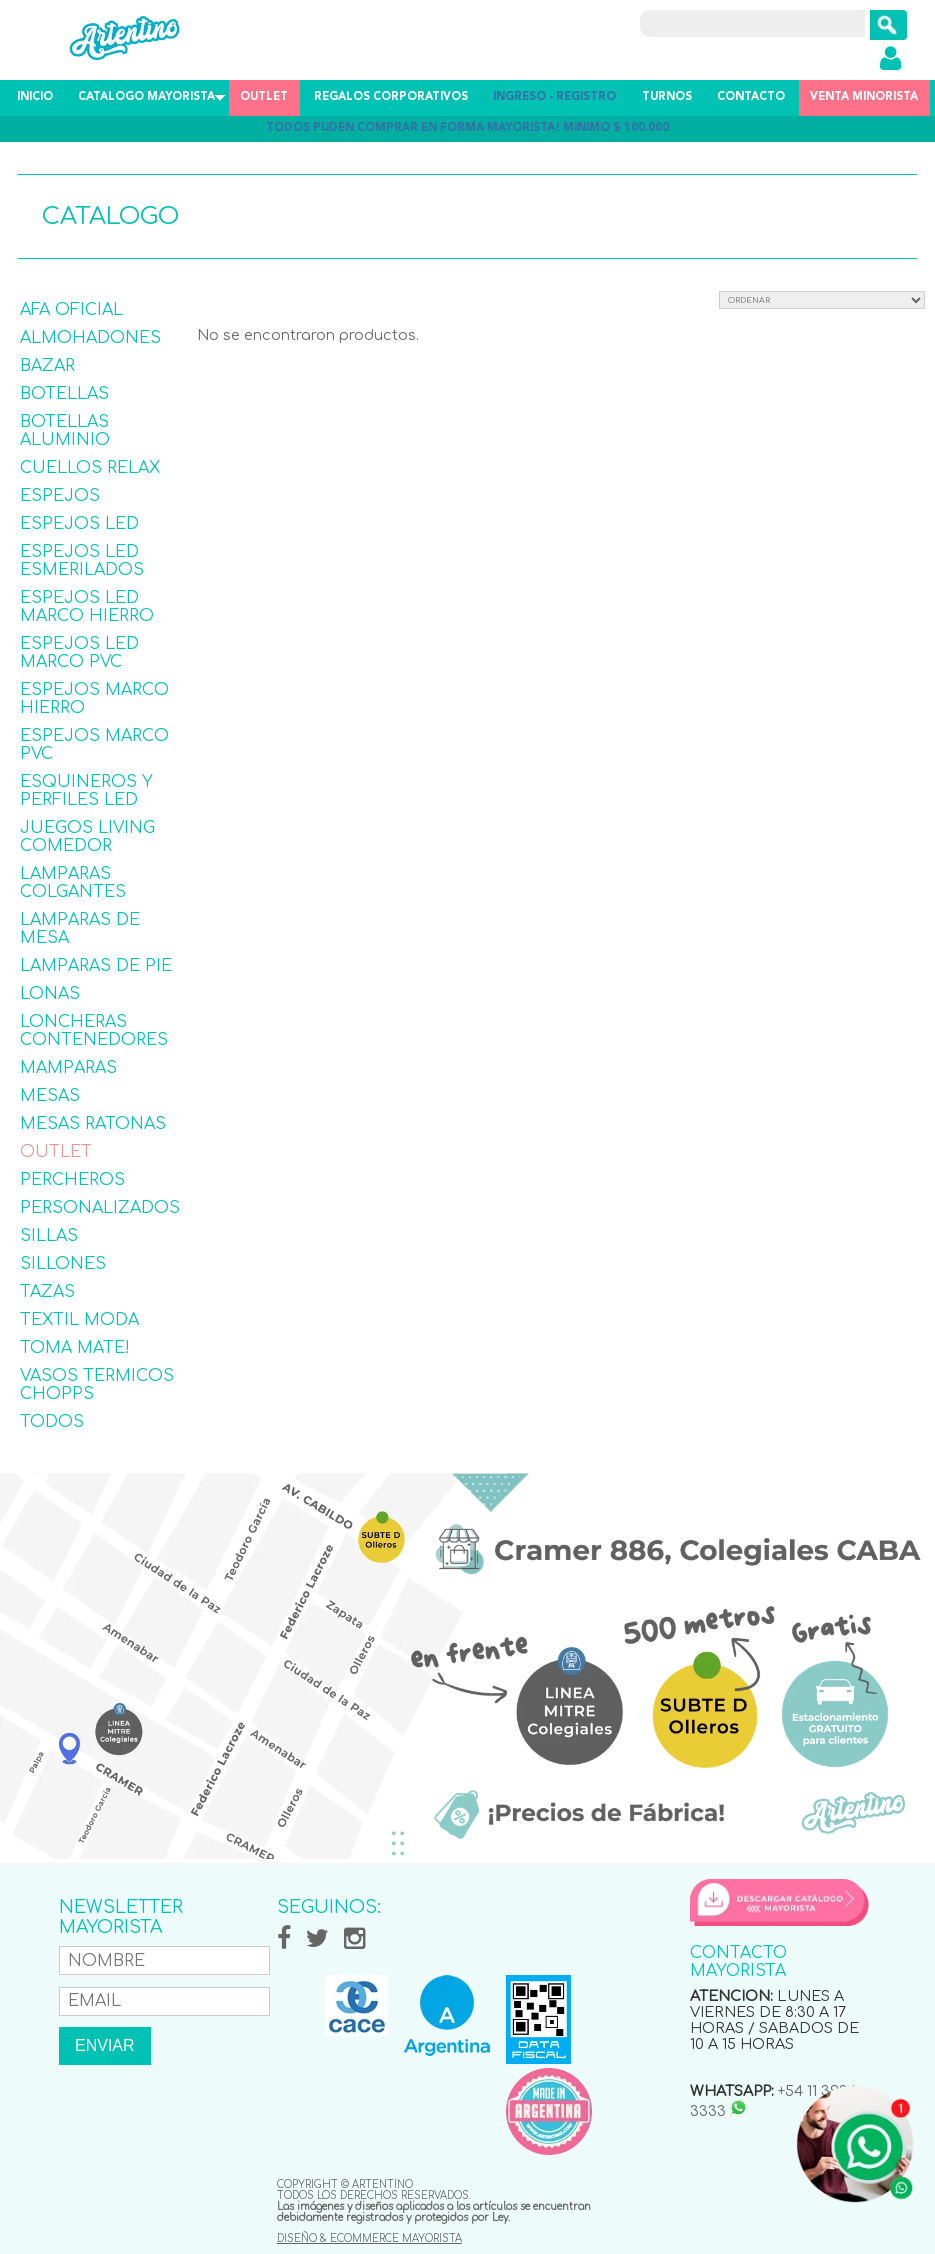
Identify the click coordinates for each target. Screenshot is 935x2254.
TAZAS (47, 1292)
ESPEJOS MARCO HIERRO (94, 699)
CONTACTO (751, 97)
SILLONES (63, 1264)
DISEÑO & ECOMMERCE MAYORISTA (369, 2238)
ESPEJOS (60, 496)
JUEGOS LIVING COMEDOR (87, 837)
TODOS (52, 1422)
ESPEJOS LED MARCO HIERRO (87, 607)
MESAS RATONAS (93, 1124)
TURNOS (667, 97)
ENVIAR (105, 2045)
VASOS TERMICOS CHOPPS (97, 1385)
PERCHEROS (72, 1180)
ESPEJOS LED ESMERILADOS (82, 561)
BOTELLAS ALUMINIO (65, 431)
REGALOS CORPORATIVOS (391, 97)
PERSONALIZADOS (100, 1208)
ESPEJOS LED (79, 524)
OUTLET (264, 97)
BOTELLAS (64, 394)
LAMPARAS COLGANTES (73, 883)
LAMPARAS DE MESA (80, 929)
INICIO (35, 97)
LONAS (50, 994)
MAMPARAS (68, 1068)
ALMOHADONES (90, 338)
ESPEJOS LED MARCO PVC (79, 653)
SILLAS (49, 1236)
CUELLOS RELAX (90, 468)
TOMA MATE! (75, 1348)
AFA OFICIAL (71, 310)
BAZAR (47, 366)
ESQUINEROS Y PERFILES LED (86, 791)
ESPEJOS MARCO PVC (94, 745)
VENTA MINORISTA (864, 97)
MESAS (50, 1096)
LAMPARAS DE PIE (96, 966)
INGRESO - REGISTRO (554, 97)
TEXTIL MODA (79, 1320)
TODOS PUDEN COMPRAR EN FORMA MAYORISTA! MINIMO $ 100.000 (467, 128)
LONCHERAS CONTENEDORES (94, 1031)
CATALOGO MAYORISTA (146, 97)
